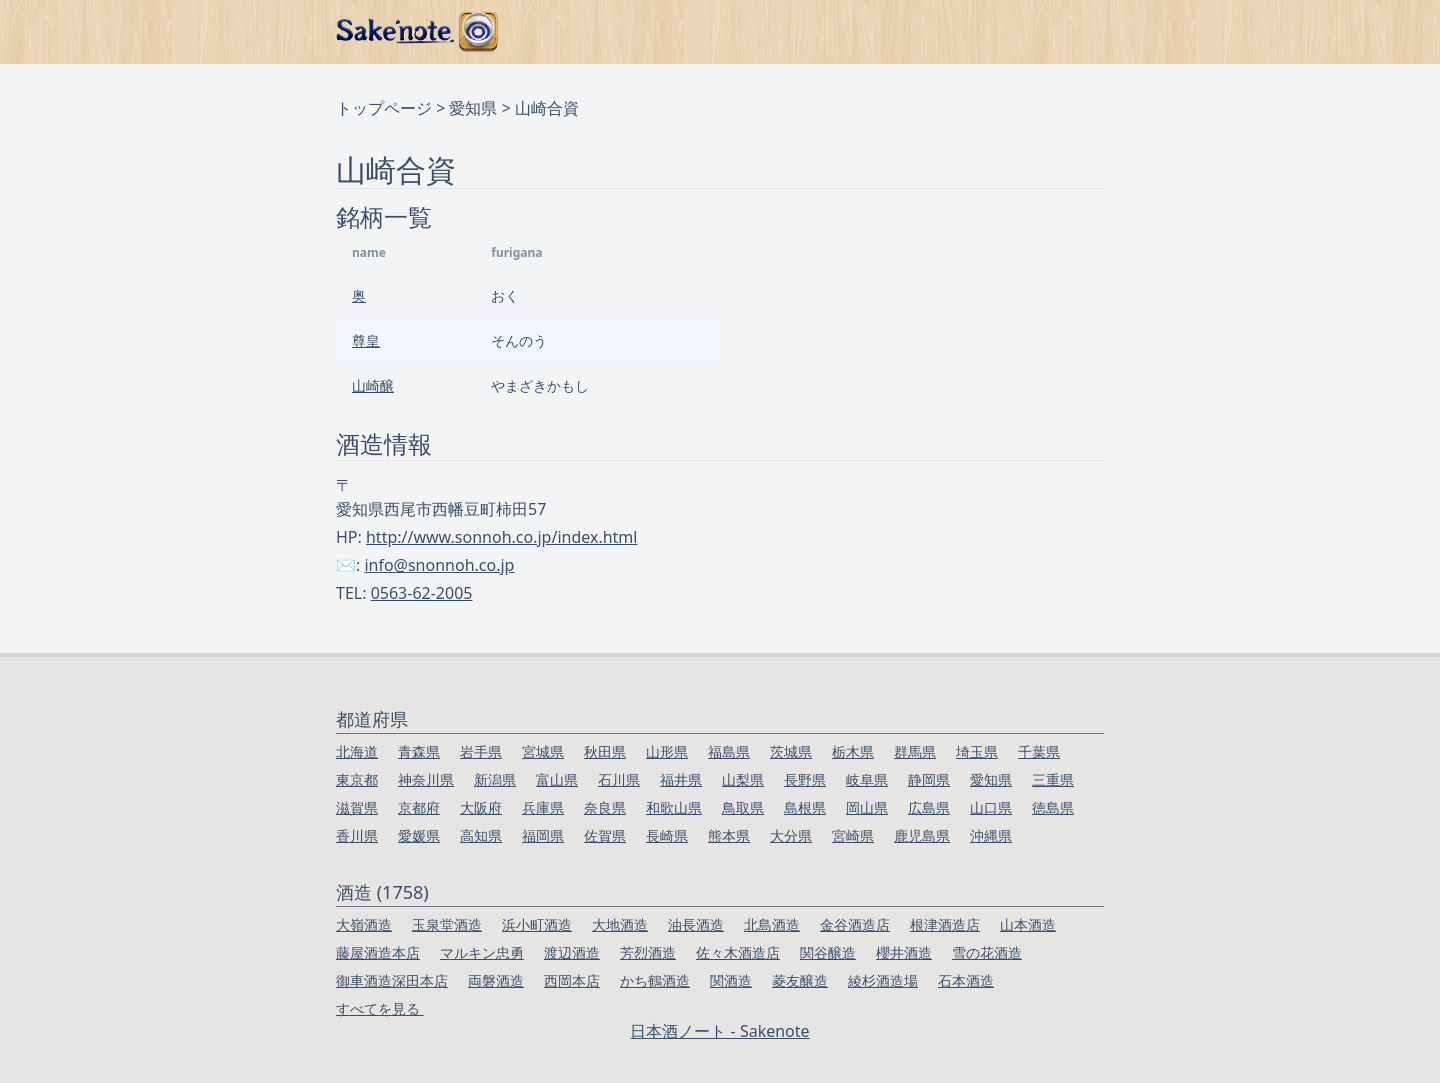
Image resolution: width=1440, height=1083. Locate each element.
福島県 (729, 751)
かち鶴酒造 (655, 980)
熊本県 (729, 835)
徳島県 (1053, 807)
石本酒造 (966, 980)
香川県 (357, 835)
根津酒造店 (945, 924)
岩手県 (481, 751)
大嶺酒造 (364, 924)
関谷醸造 (828, 952)
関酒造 (731, 980)
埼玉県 (977, 751)
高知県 (481, 835)
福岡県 (543, 835)
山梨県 (743, 779)
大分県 (791, 835)
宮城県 (543, 751)
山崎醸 (373, 385)
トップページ (384, 108)
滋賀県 (357, 807)
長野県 (805, 779)
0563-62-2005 (422, 593)
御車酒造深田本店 (392, 980)
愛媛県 (419, 835)
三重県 (1053, 779)
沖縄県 (991, 835)
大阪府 (481, 807)
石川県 (619, 779)
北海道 (357, 751)
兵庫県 (543, 807)
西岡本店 (572, 980)
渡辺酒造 (572, 952)
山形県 (667, 751)
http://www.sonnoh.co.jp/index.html (501, 537)
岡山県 (867, 807)
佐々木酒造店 (738, 952)
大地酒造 (620, 924)
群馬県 (915, 751)
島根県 (805, 807)
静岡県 (929, 779)
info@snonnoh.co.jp (439, 565)
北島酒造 (772, 924)
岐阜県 (867, 779)
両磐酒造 (496, 980)
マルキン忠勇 (482, 952)
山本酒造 (1028, 924)
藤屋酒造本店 (378, 952)
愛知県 (473, 108)
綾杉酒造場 (883, 980)
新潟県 (495, 779)
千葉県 (1039, 751)
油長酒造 (696, 924)
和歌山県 (674, 807)
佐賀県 (605, 835)
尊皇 (366, 340)
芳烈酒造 (648, 952)
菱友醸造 (800, 980)
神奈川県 (426, 779)
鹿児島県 (922, 835)
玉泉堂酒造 (447, 924)
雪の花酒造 (987, 952)
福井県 (681, 779)
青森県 (419, 751)
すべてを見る (380, 1008)
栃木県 (853, 751)
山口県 (991, 807)
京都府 (419, 807)
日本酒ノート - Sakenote (719, 1031)
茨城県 (791, 751)
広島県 (929, 807)
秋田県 (605, 751)
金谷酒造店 (855, 924)
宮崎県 (853, 835)
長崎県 (667, 835)
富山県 (557, 779)
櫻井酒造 (904, 952)
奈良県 (605, 807)
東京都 (357, 779)
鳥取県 (743, 807)
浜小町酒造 (537, 924)
